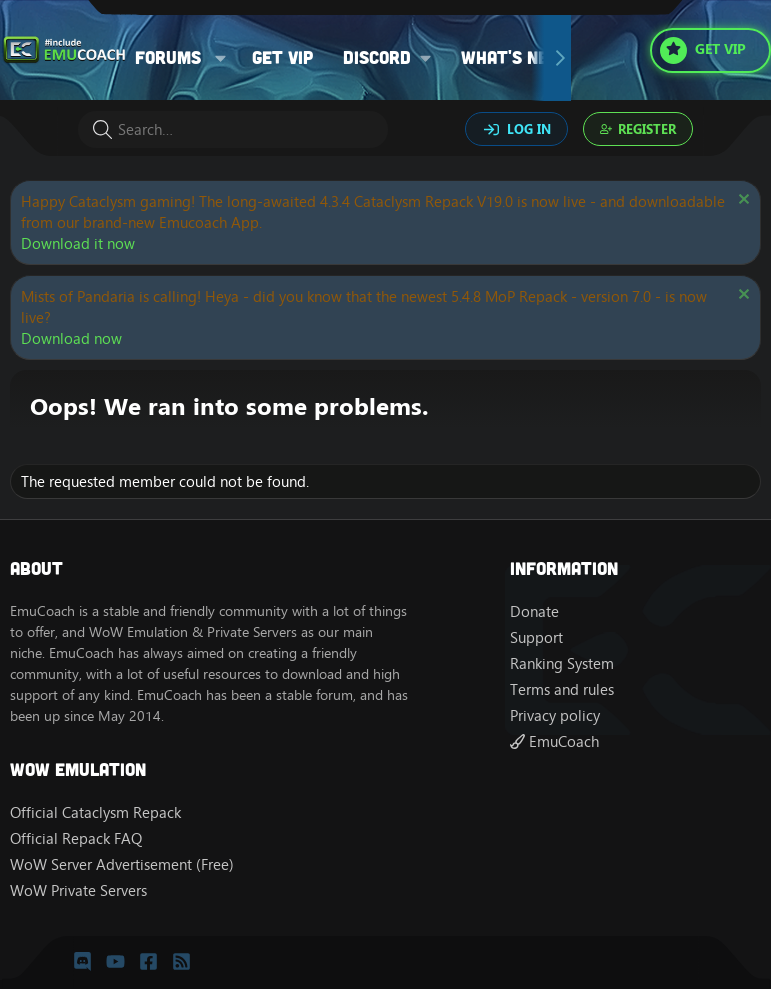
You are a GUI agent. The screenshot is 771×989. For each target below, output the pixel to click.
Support (536, 637)
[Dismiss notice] (741, 201)
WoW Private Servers (78, 890)
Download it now (78, 243)
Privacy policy (555, 715)
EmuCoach (554, 741)
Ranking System (562, 663)
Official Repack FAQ (76, 838)
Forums (168, 57)
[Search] (233, 129)
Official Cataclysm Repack (95, 812)
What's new (512, 57)
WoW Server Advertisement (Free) (122, 864)
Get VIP (282, 57)
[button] (221, 57)
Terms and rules (562, 689)
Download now (71, 338)
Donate (534, 611)
